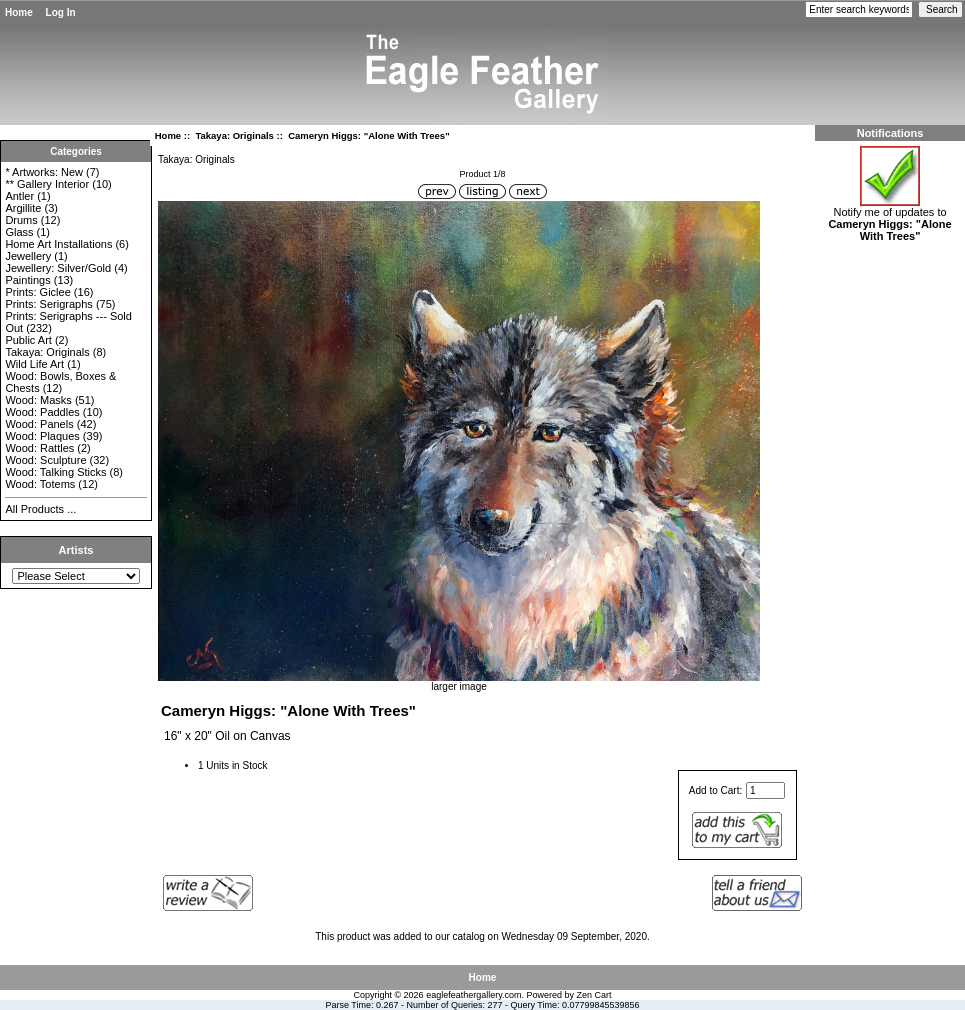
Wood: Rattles (39, 448)
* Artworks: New (44, 172)
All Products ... (40, 509)
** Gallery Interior (47, 184)
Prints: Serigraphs (48, 304)
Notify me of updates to (889, 219)
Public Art (28, 340)
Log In (61, 12)
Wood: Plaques (42, 436)
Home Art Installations (58, 244)
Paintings (27, 280)
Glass (19, 232)
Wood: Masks (38, 400)
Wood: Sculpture (45, 460)
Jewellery (28, 256)
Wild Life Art (34, 364)
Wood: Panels (39, 424)
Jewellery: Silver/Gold (58, 268)
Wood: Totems (40, 484)
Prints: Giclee (37, 292)
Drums (21, 220)
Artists (76, 550)
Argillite (23, 208)
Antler (19, 196)
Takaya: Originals (234, 135)
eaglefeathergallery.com (473, 995)
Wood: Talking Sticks (55, 472)
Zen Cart (594, 995)
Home (19, 12)
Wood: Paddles (42, 412)
